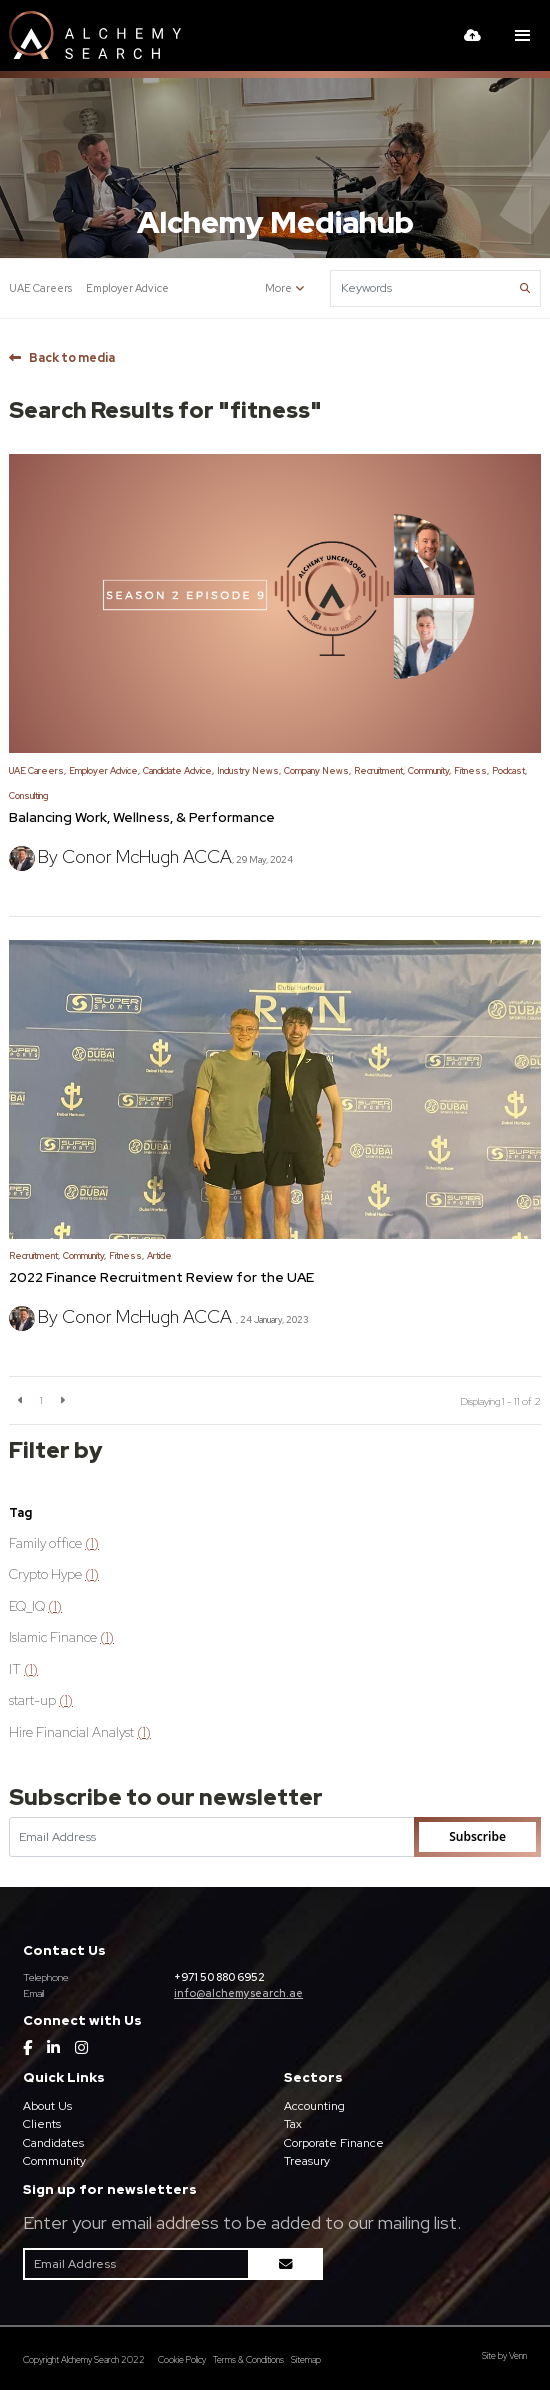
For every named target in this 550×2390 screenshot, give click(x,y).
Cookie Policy (182, 2360)
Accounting (314, 2106)
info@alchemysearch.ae (238, 1993)
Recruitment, (379, 771)
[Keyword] (423, 288)
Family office (54, 1543)
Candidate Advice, (178, 771)
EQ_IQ (35, 1606)
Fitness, (471, 771)
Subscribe (477, 1836)
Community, (429, 771)
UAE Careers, (37, 771)
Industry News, (249, 771)
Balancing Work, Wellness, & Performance (142, 817)
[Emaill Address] (212, 1837)
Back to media (72, 358)
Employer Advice (127, 288)
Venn (518, 2356)
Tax (293, 2124)
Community (54, 2161)
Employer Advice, (104, 771)
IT (23, 1669)
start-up (41, 1700)
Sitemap (306, 2360)
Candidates (53, 2143)
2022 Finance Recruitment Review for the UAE (161, 1277)
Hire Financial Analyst (80, 1732)
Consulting (28, 796)
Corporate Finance (334, 2143)
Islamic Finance (61, 1637)
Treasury (307, 2161)
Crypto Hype (54, 1574)
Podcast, (509, 771)
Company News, (317, 771)
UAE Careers (40, 288)
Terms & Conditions (248, 2360)
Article (159, 1256)
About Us (47, 2106)
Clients (42, 2124)
